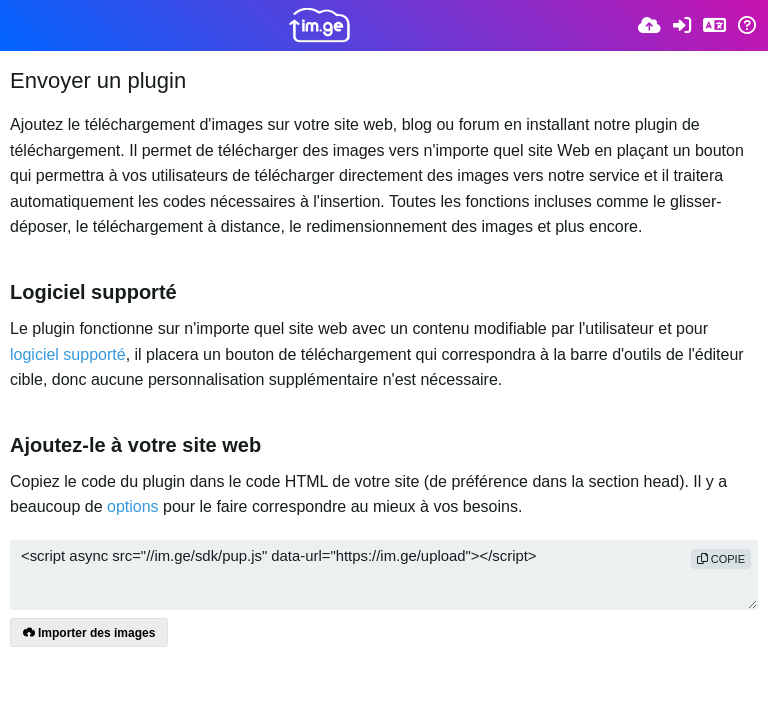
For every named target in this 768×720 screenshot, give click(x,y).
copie (721, 559)
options (133, 506)
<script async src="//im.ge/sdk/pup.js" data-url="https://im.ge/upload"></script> (384, 575)
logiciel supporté (68, 354)
